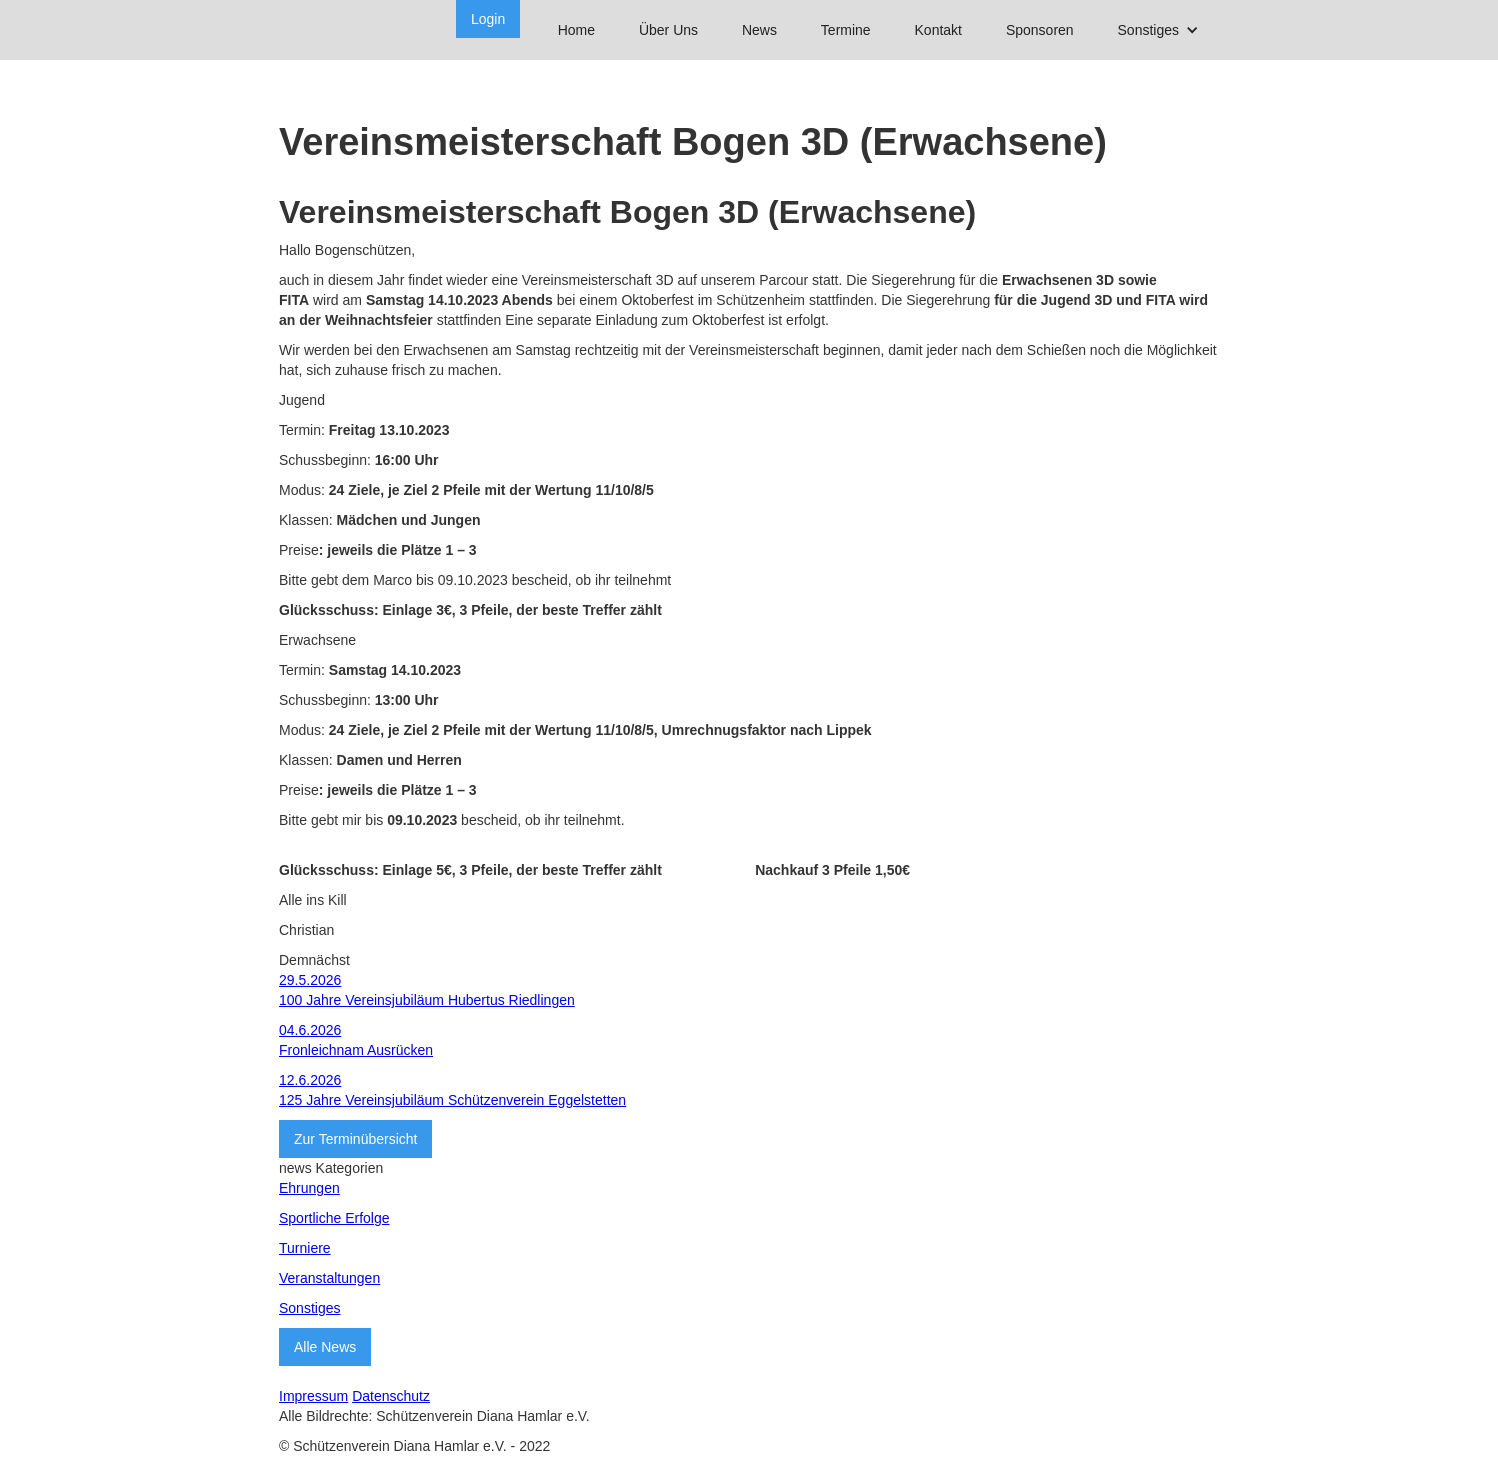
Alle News (325, 1347)
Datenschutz (391, 1396)
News (759, 30)
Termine (846, 30)
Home (576, 30)
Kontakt (938, 30)
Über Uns (668, 30)
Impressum (313, 1396)
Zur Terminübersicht (355, 1139)
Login (488, 19)
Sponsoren (1040, 30)
